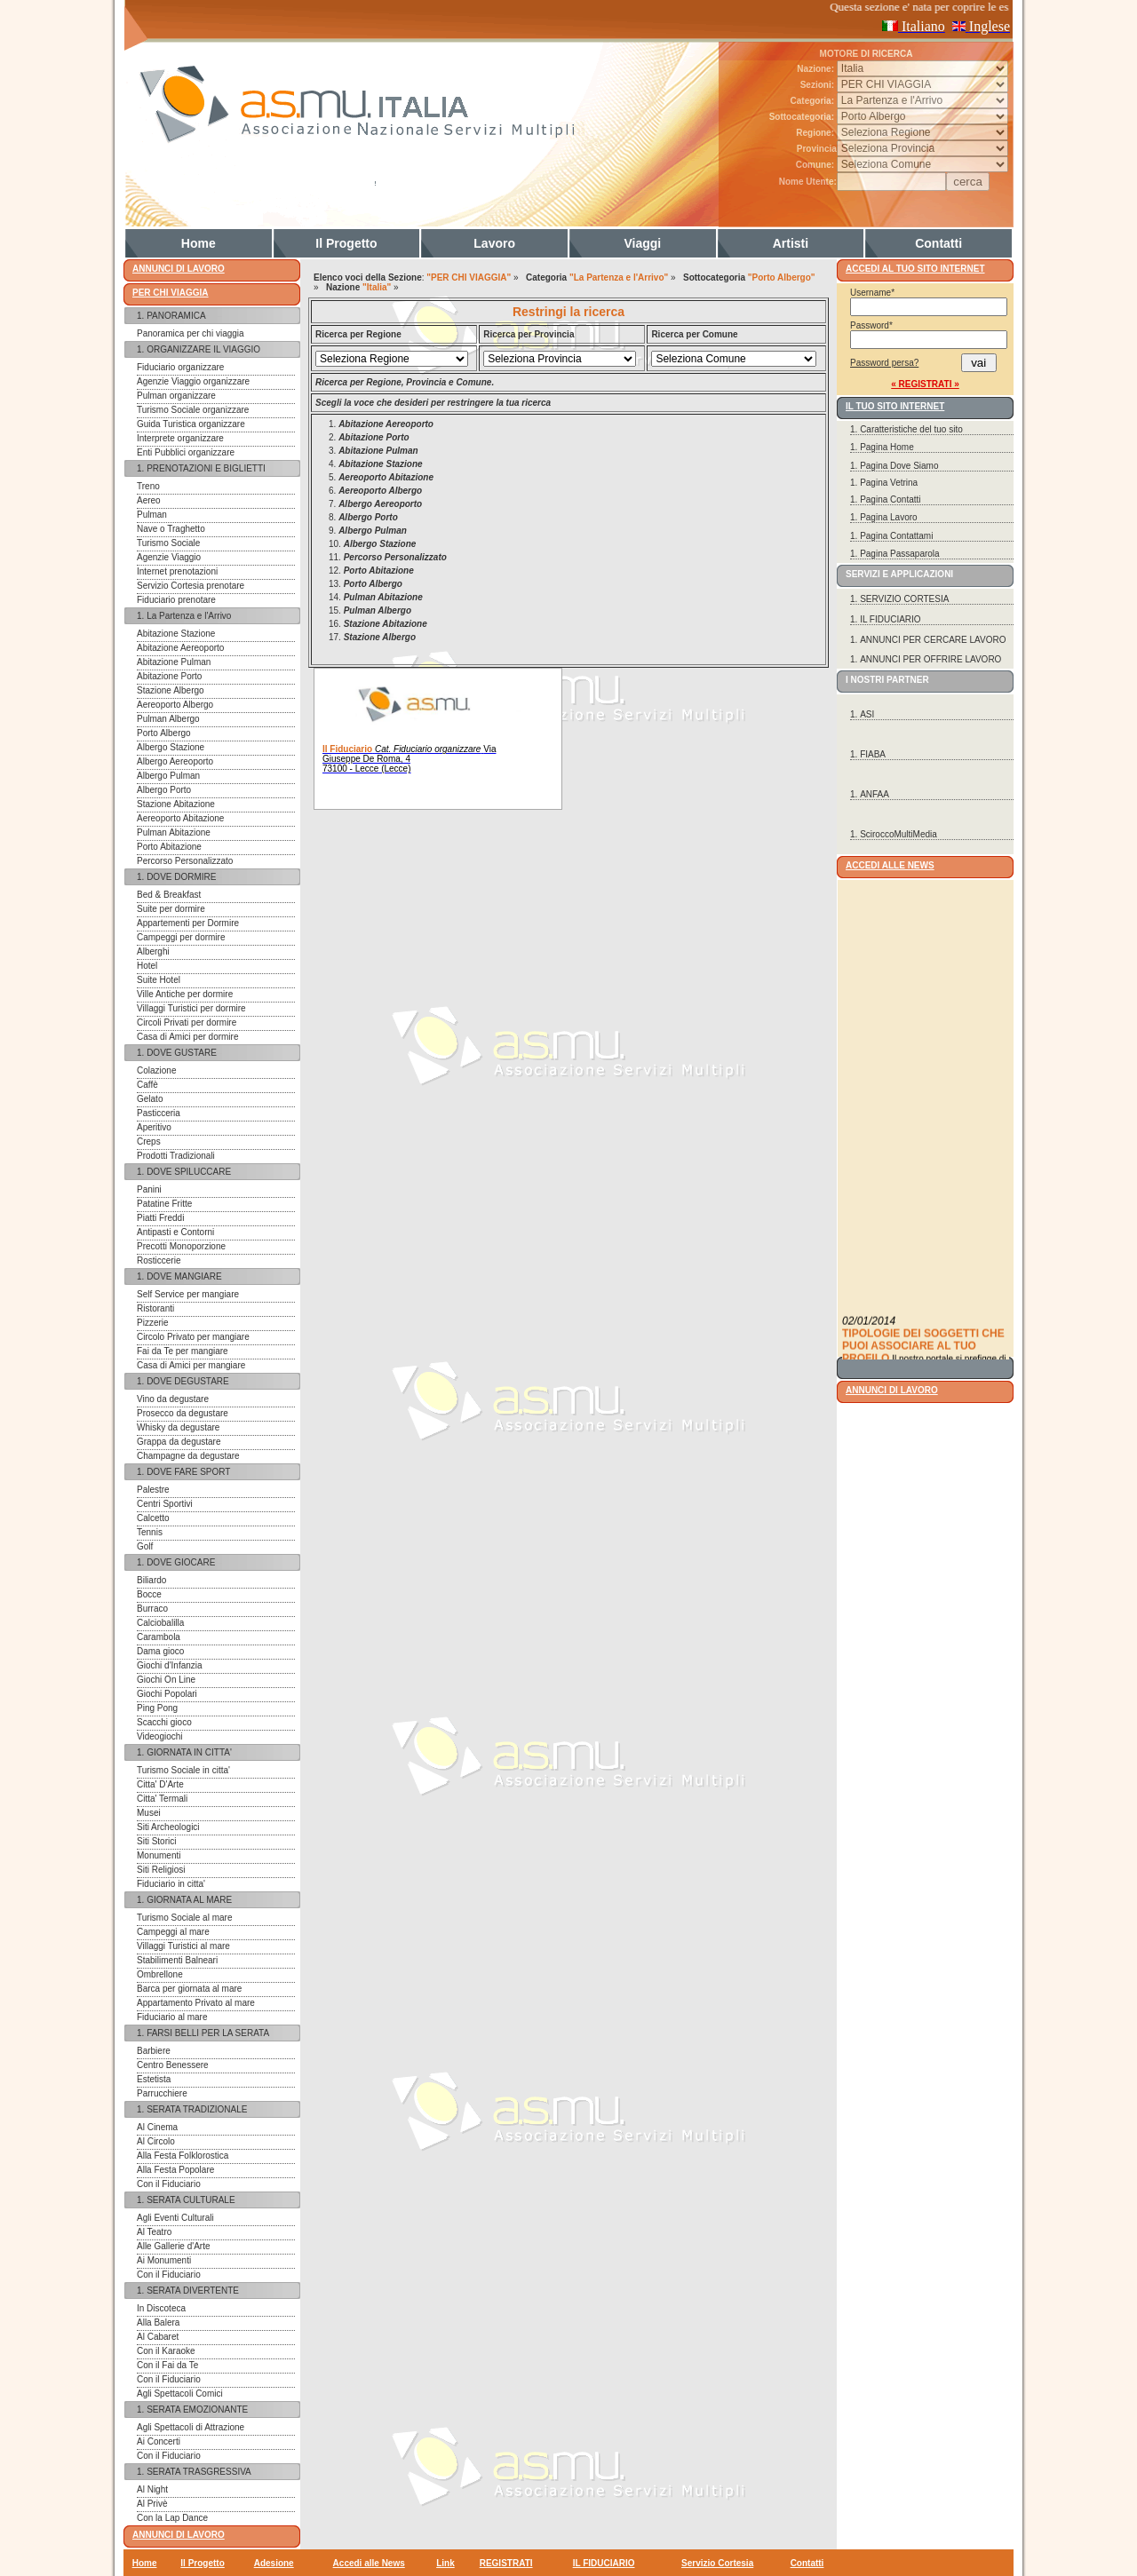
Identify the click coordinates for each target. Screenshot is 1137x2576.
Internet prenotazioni (177, 571)
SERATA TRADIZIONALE (197, 2109)
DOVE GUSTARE (182, 1053)
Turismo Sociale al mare (184, 1917)
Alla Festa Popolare (175, 2170)
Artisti (790, 243)
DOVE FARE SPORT (188, 1472)
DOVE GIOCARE (181, 1562)
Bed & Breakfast (169, 895)
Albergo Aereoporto (175, 761)
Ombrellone (160, 1974)
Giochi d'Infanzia (170, 1665)
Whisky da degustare (178, 1427)
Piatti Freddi (160, 1218)
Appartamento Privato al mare (196, 2003)
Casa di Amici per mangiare (191, 1365)
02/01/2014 (868, 1346)
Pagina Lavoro (889, 517)
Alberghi (153, 951)
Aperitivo (154, 1127)
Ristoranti (155, 1308)
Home (198, 243)
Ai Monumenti (164, 2260)
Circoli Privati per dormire (186, 1022)
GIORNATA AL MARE (189, 1900)
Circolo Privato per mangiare (193, 1337)
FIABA (873, 754)
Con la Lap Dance (172, 2518)
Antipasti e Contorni (175, 1232)
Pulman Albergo (168, 719)
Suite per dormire (171, 909)
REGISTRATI (506, 2563)
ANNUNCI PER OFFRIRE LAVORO (930, 659)
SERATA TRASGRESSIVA (199, 2472)
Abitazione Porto (169, 676)
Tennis (150, 1532)
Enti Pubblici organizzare (186, 452)
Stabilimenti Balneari (177, 1960)
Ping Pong (157, 1708)
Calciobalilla (160, 1623)
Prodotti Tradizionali (176, 1156)
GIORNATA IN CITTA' (189, 1752)
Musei (149, 1813)
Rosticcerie (158, 1260)
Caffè (147, 1085)
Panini (149, 1189)
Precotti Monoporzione (181, 1246)
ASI (867, 714)
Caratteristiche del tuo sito (911, 429)
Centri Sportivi (165, 1504)
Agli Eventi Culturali (175, 2218)
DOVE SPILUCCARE (189, 1172)
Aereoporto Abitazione (180, 818)
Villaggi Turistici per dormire (191, 1008)
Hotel (147, 966)
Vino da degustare (173, 1399)
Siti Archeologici (168, 1827)
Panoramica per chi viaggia (190, 333)
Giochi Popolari (167, 1694)
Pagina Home (887, 447)
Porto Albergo (164, 733)
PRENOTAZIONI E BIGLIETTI (206, 468)
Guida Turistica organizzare (191, 424)
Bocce (149, 1594)
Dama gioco (160, 1651)
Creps (149, 1141)
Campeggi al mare (173, 1932)
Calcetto (153, 1518)
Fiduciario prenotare (176, 600)
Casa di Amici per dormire (187, 1037)
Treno (148, 486)
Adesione (274, 2563)
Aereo (149, 500)
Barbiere (154, 2051)
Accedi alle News (369, 2563)
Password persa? (884, 363)
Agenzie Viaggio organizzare (193, 381)
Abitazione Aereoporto (180, 648)
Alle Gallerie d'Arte (174, 2246)
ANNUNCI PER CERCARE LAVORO (933, 640)
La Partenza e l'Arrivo (189, 616)
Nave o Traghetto (171, 529)
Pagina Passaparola (900, 554)
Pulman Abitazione (174, 832)
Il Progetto (346, 243)
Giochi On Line (166, 1679)
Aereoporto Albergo (175, 704)
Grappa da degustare (179, 1442)
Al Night (152, 2489)
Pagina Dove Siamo (899, 466)
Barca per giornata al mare (189, 1988)
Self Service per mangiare (188, 1294)
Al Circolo (156, 2141)
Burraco (152, 1608)
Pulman (152, 514)
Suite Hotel (158, 980)
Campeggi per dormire (181, 937)
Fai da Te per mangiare (182, 1351)
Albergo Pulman (168, 776)
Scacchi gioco (164, 1722)
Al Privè (152, 2504)
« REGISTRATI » (925, 384)
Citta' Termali (162, 1798)
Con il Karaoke (166, 2351)
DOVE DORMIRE (181, 877)
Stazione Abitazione (176, 804)
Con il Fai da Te (167, 2365)
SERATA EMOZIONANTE (197, 2409)
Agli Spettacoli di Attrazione (190, 2427)
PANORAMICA (176, 316)
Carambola (158, 1637)
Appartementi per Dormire (188, 923)
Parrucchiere (162, 2093)
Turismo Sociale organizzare (193, 410)
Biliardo (151, 1580)
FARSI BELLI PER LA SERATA (208, 2033)
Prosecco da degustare (182, 1413)
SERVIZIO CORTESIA (904, 599)
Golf (145, 1546)
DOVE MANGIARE (184, 1276)
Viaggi (642, 243)
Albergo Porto (164, 790)
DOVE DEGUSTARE (188, 1381)
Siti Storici (156, 1841)
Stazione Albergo (170, 690)
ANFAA (874, 794)
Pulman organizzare (176, 395)
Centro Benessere (173, 2065)
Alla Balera (158, 2322)
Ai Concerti (158, 2441)
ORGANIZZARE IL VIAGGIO (203, 349)
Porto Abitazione (169, 847)
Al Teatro (154, 2232)
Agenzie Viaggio (169, 557)
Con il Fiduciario (169, 2184)
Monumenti (158, 1855)
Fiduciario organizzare (180, 367)
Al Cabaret (158, 2337)
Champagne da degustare (188, 1456)
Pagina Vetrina (889, 482)
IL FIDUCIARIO (890, 619)
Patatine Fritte (164, 1204)
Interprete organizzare (180, 438)
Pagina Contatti (890, 499)
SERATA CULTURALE (191, 2200)
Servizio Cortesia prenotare (190, 585)
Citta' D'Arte (160, 1784)
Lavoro (494, 243)
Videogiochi (160, 1736)
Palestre (153, 1489)
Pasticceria (158, 1113)
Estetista (154, 2079)
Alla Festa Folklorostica (182, 2155)
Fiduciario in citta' (171, 1884)
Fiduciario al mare (172, 2017)
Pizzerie (153, 1323)
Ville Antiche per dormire (185, 994)
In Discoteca (161, 2308)
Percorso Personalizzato (185, 861)
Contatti (938, 243)
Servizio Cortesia (717, 2563)
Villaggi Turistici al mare (183, 1946)
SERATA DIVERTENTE (193, 2290)
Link (445, 2563)
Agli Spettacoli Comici (180, 2393)
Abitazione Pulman (174, 662)
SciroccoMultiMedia (898, 834)
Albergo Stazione (170, 747)
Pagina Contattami (896, 536)
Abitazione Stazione (176, 633)
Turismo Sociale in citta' (183, 1770)
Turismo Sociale (168, 543)
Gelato (150, 1099)
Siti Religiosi (161, 1870)
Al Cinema (157, 2127)
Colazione (156, 1070)
